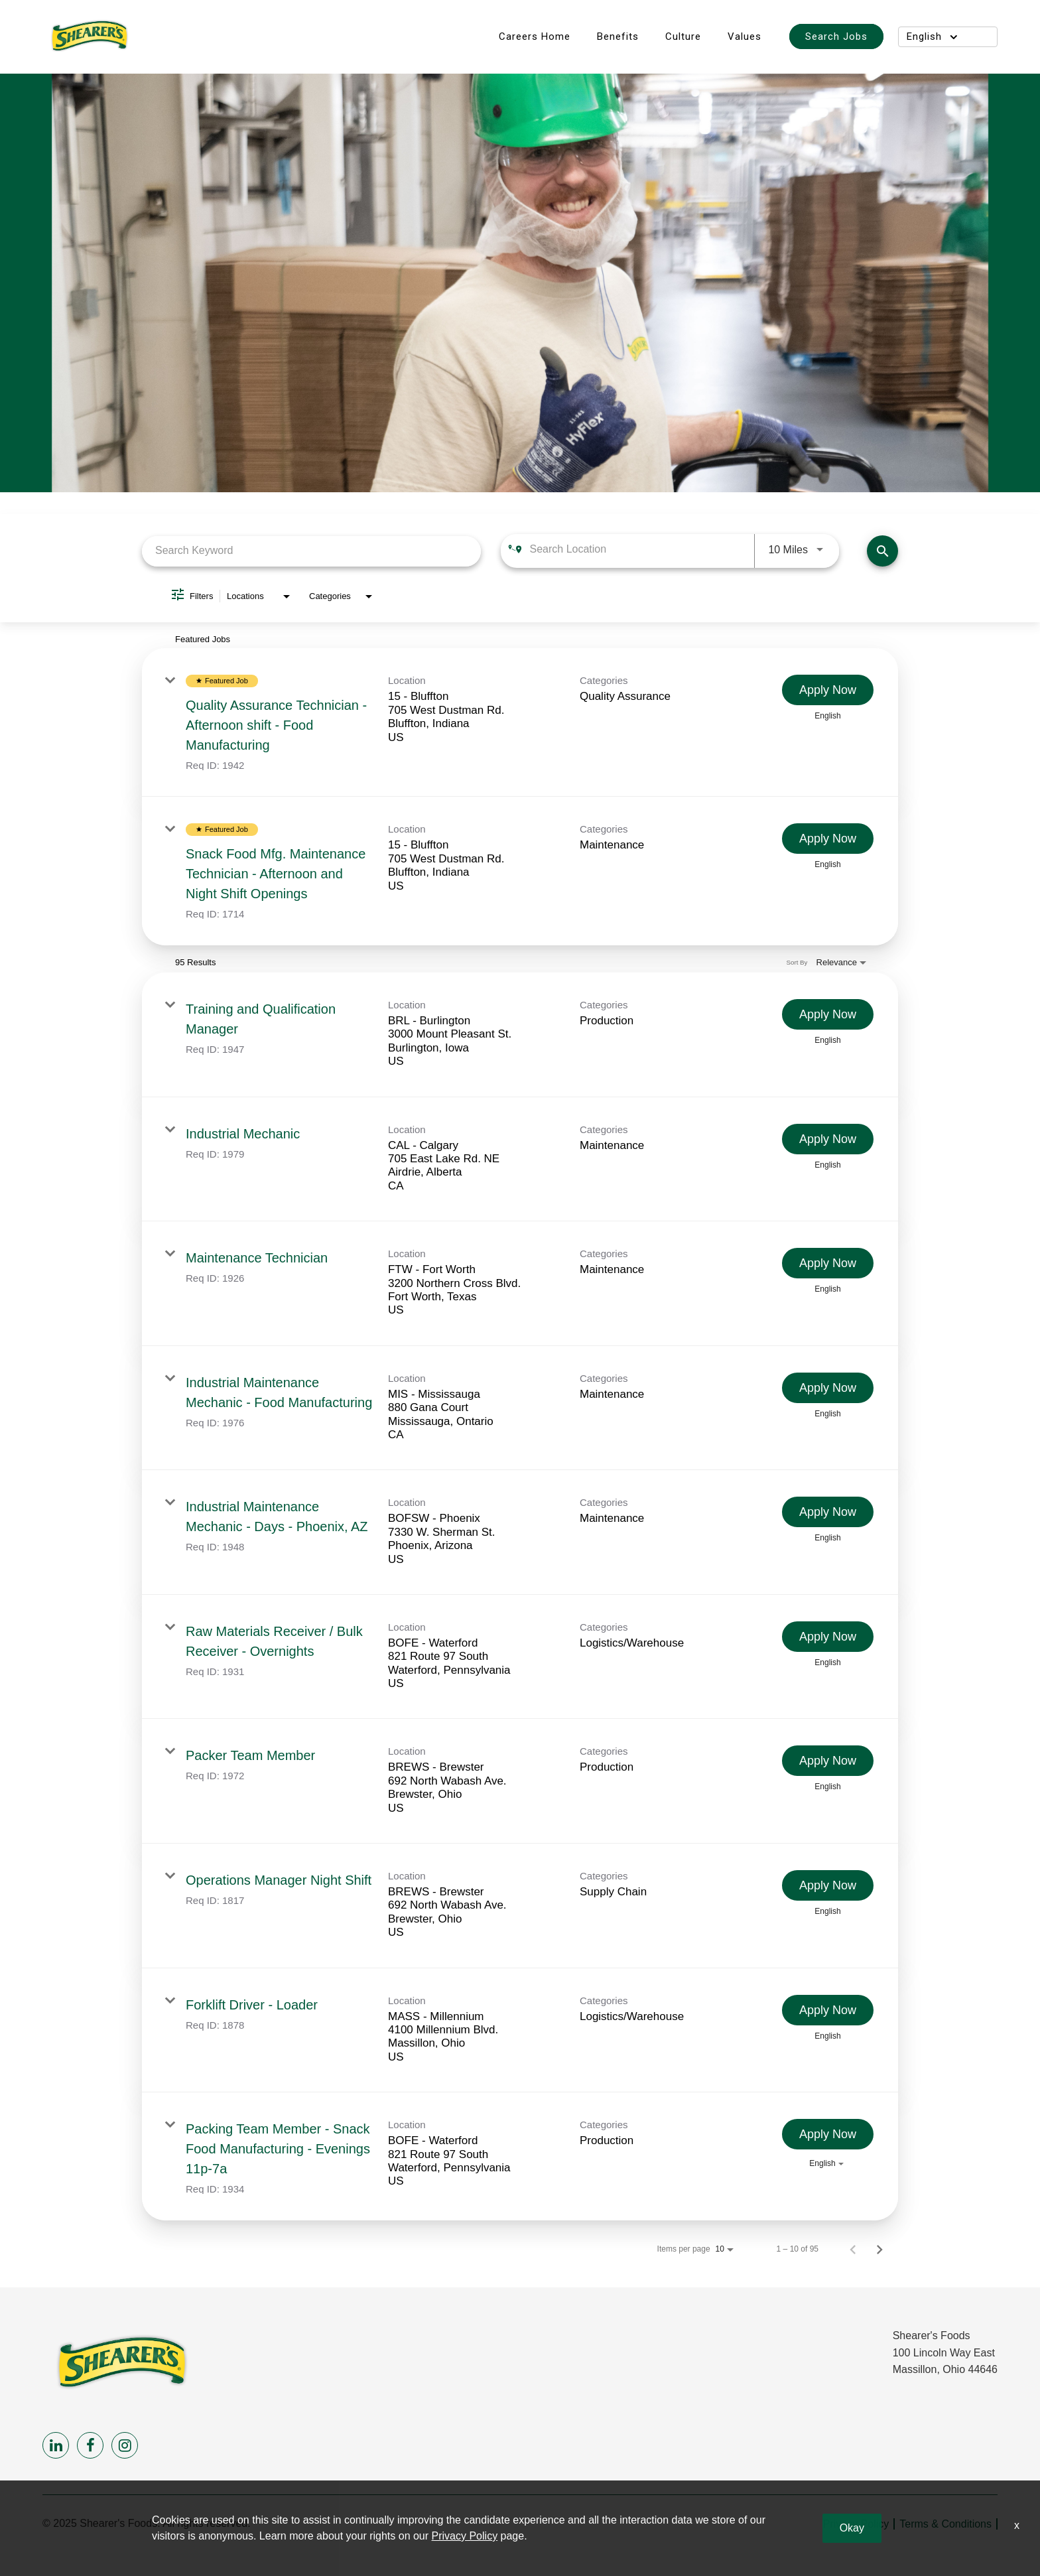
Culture (683, 36)
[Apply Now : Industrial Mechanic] (828, 1139)
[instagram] (124, 2445)
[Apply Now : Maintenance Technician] (828, 1263)
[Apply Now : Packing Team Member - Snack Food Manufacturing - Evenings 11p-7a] (828, 2134)
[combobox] (311, 551)
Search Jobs (836, 36)
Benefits (618, 36)
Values (744, 36)
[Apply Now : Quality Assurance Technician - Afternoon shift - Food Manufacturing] (828, 690)
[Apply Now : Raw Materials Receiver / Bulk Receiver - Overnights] (828, 1636)
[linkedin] (55, 2445)
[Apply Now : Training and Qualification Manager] (828, 1014)
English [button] (932, 36)
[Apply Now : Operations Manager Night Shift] (828, 1885)
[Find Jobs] (882, 551)
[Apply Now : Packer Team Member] (828, 1760)
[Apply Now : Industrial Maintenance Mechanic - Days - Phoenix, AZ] (828, 1512)
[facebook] (90, 2445)
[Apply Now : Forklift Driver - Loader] (828, 2010)
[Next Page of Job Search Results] (879, 2249)
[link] (520, 722)
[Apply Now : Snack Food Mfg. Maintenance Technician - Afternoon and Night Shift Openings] (828, 838)
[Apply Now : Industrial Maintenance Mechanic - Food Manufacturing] (828, 1388)
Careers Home (534, 36)
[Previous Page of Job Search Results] (853, 2249)
